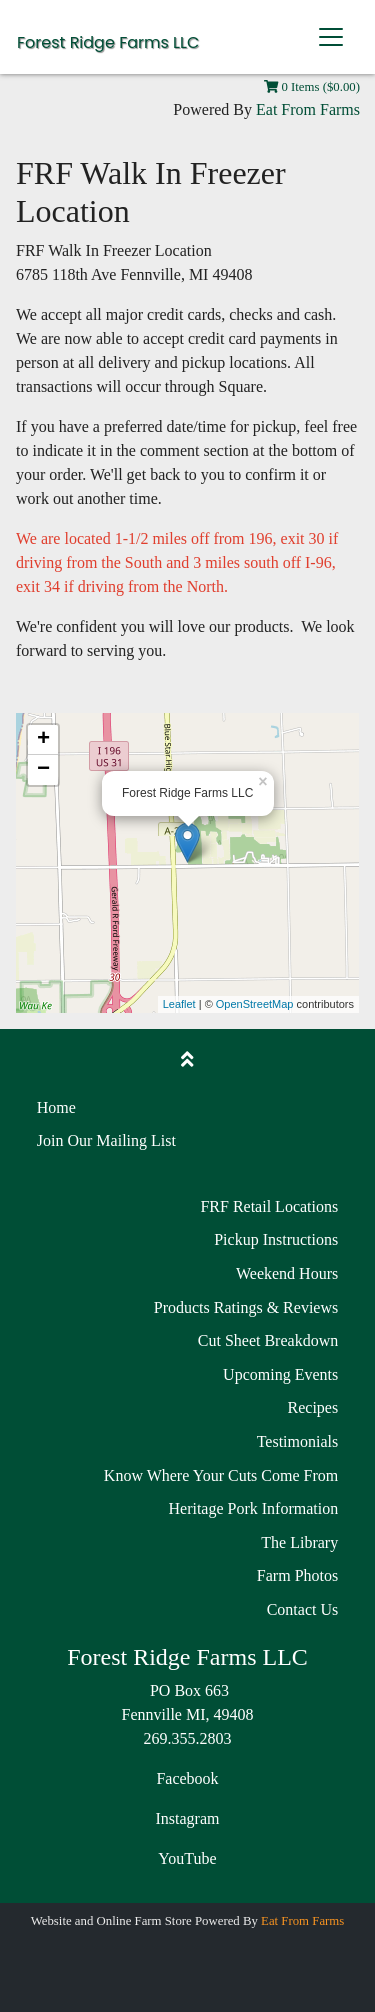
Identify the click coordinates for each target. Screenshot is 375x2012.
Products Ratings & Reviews (246, 1307)
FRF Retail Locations (269, 1206)
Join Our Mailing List (106, 1140)
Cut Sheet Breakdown (268, 1340)
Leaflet (179, 1004)
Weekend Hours (287, 1273)
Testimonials (298, 1441)
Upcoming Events (280, 1374)
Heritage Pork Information (253, 1508)
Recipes (313, 1407)
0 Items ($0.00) (312, 87)
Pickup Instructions (276, 1239)
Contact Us (303, 1609)
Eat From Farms (308, 109)
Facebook (187, 1778)
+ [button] (43, 740)
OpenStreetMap (255, 1004)
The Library (299, 1542)
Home (56, 1107)
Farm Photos (297, 1575)
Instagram (188, 1818)
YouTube (187, 1858)
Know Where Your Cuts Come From (221, 1475)
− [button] (43, 770)
